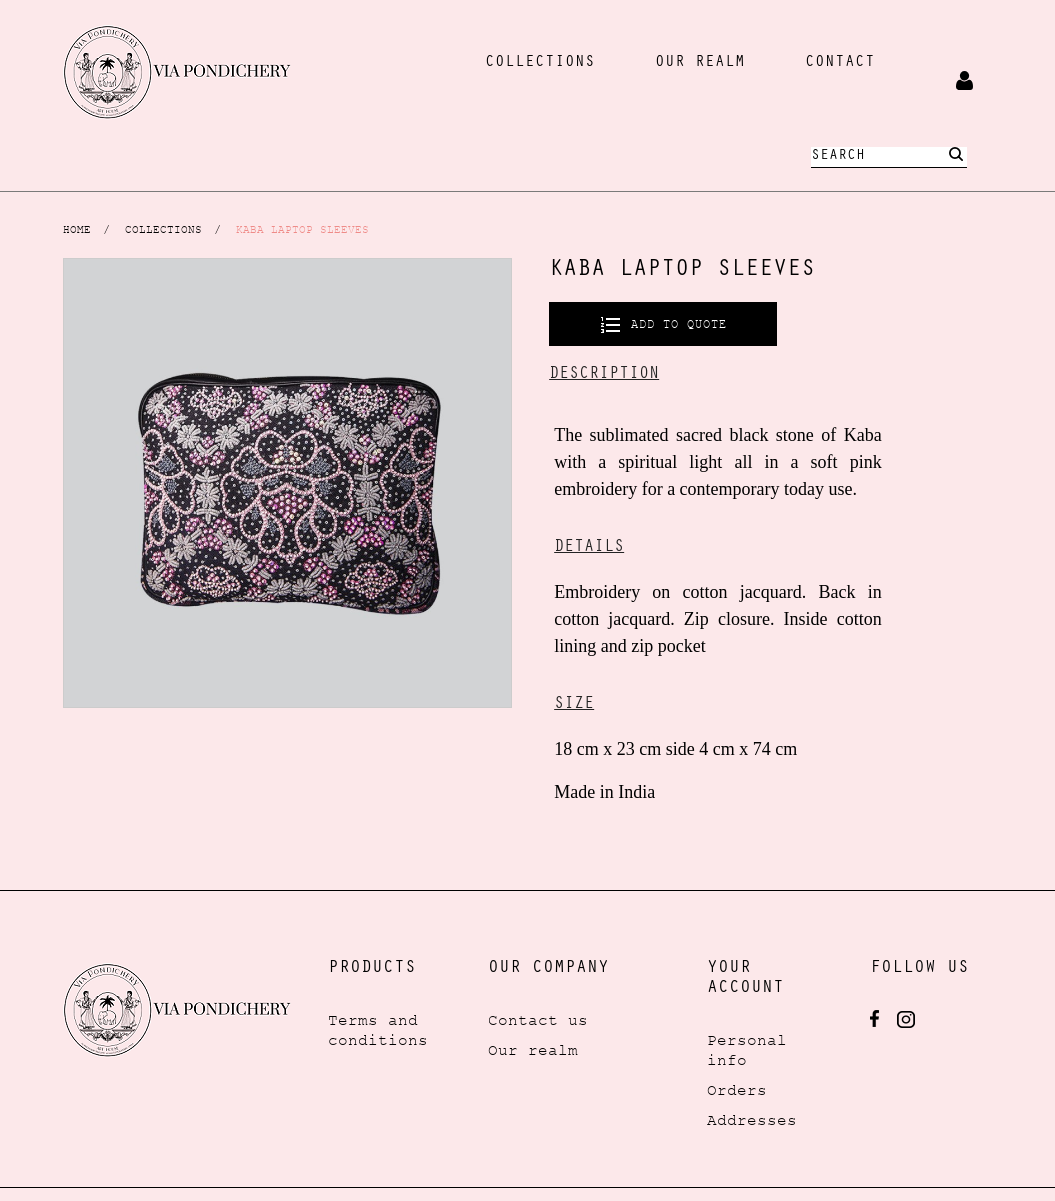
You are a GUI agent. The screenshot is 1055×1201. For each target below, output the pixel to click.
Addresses (752, 1120)
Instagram (906, 1019)
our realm (700, 63)
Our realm (533, 1050)
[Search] (889, 157)
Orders (737, 1090)
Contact (840, 63)
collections (540, 63)
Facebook (874, 1019)
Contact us (538, 1020)
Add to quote (675, 323)
